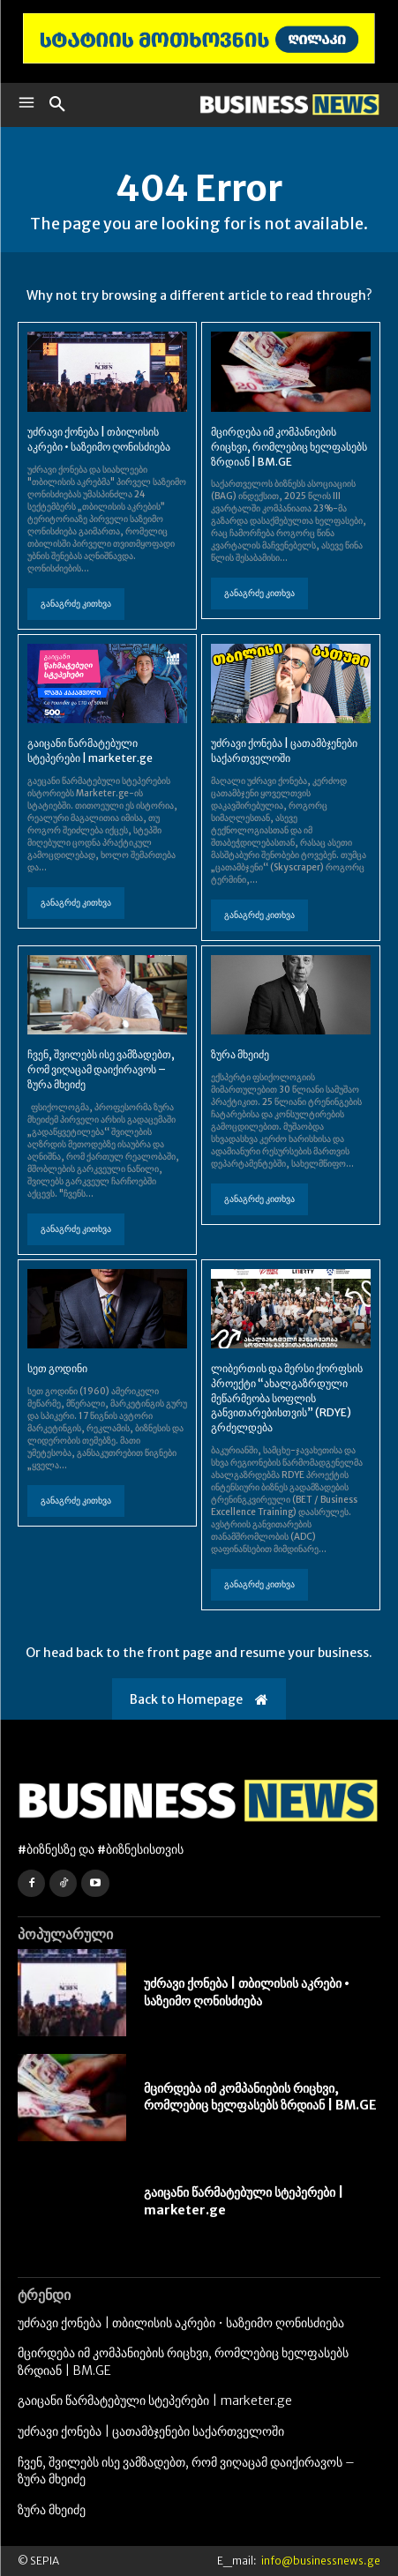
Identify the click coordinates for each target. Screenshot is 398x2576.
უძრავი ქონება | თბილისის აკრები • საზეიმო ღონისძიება (98, 439)
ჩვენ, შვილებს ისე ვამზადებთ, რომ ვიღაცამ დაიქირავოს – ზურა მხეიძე (101, 1069)
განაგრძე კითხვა (76, 603)
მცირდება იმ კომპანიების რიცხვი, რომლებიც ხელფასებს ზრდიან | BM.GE (289, 446)
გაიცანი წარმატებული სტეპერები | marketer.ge (90, 750)
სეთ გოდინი (57, 1368)
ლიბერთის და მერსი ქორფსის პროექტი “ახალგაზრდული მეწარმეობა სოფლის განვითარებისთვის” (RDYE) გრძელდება (287, 1398)
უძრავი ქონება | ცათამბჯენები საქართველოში (284, 750)
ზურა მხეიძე (240, 1054)
